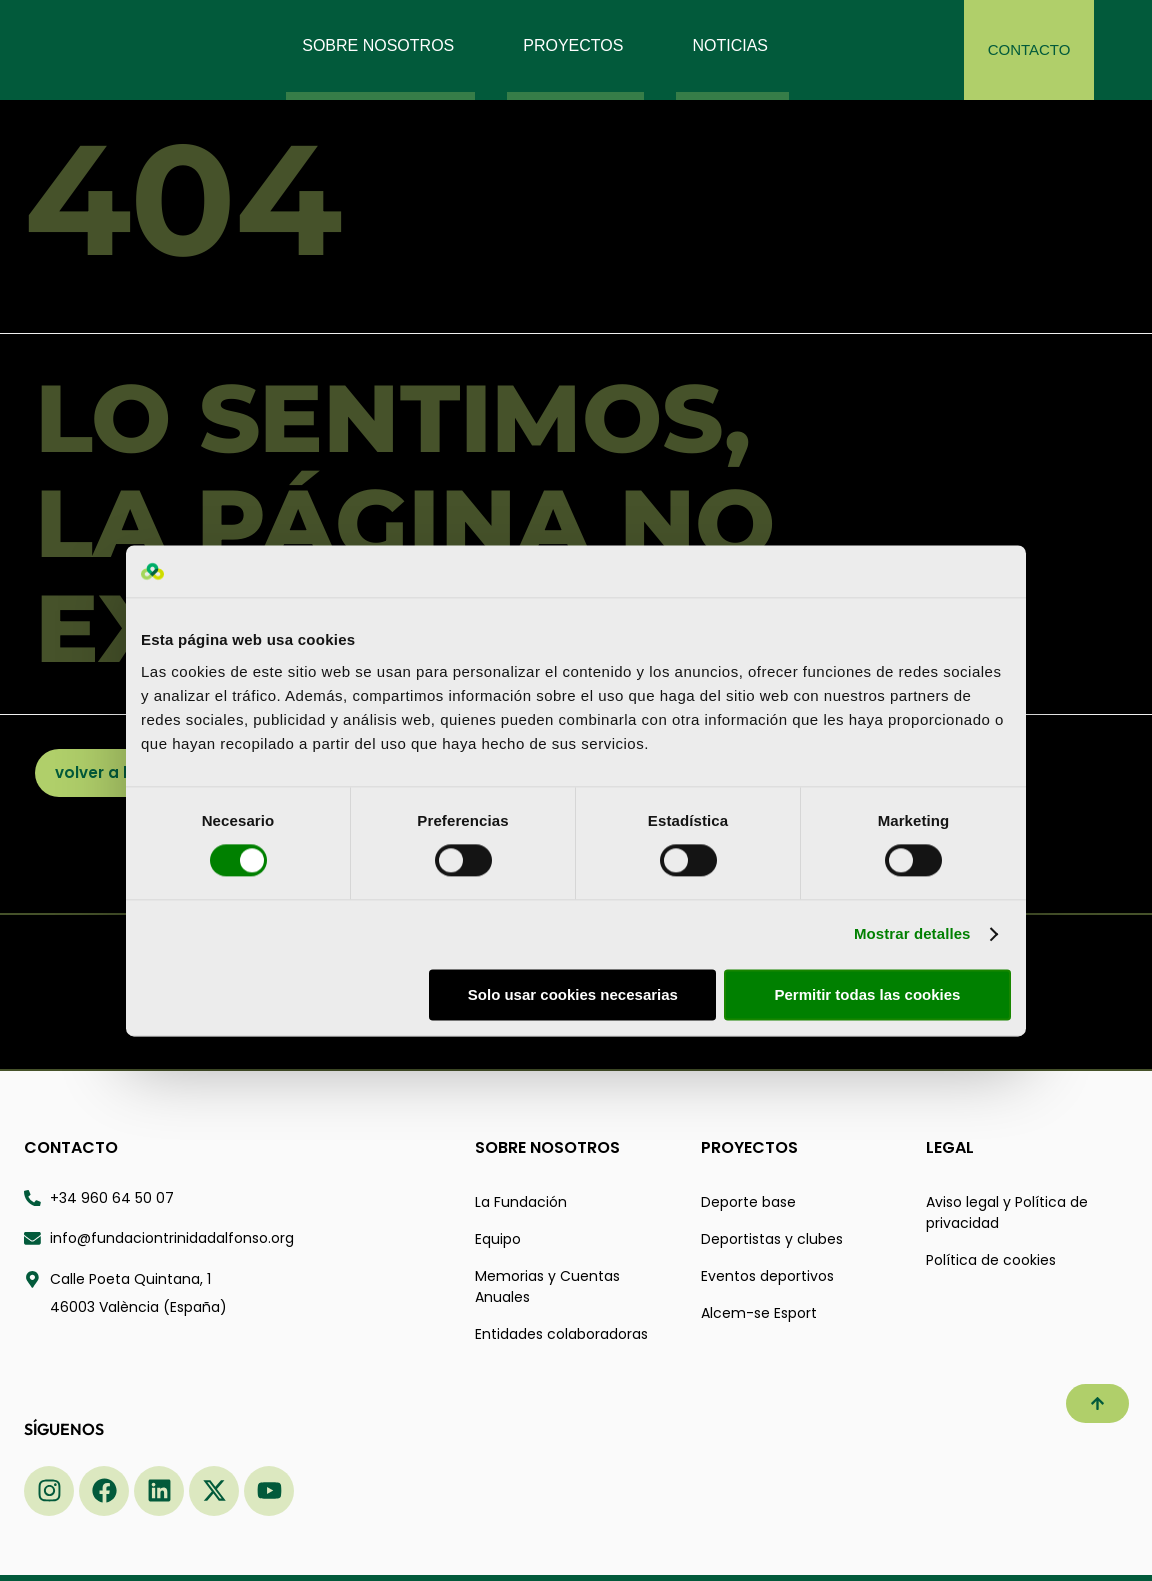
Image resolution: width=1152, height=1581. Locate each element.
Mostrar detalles (912, 934)
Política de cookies (991, 1260)
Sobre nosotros (547, 1147)
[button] (1097, 1403)
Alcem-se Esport (759, 1313)
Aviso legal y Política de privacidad (1007, 1212)
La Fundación (521, 1202)
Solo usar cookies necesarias (573, 994)
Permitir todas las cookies (867, 994)
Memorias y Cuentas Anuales (547, 1286)
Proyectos (749, 1147)
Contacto (71, 1147)
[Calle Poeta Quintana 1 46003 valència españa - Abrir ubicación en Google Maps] (237, 1294)
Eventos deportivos (767, 1276)
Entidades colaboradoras (561, 1334)
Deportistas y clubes (772, 1239)
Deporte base (748, 1202)
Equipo (498, 1239)
